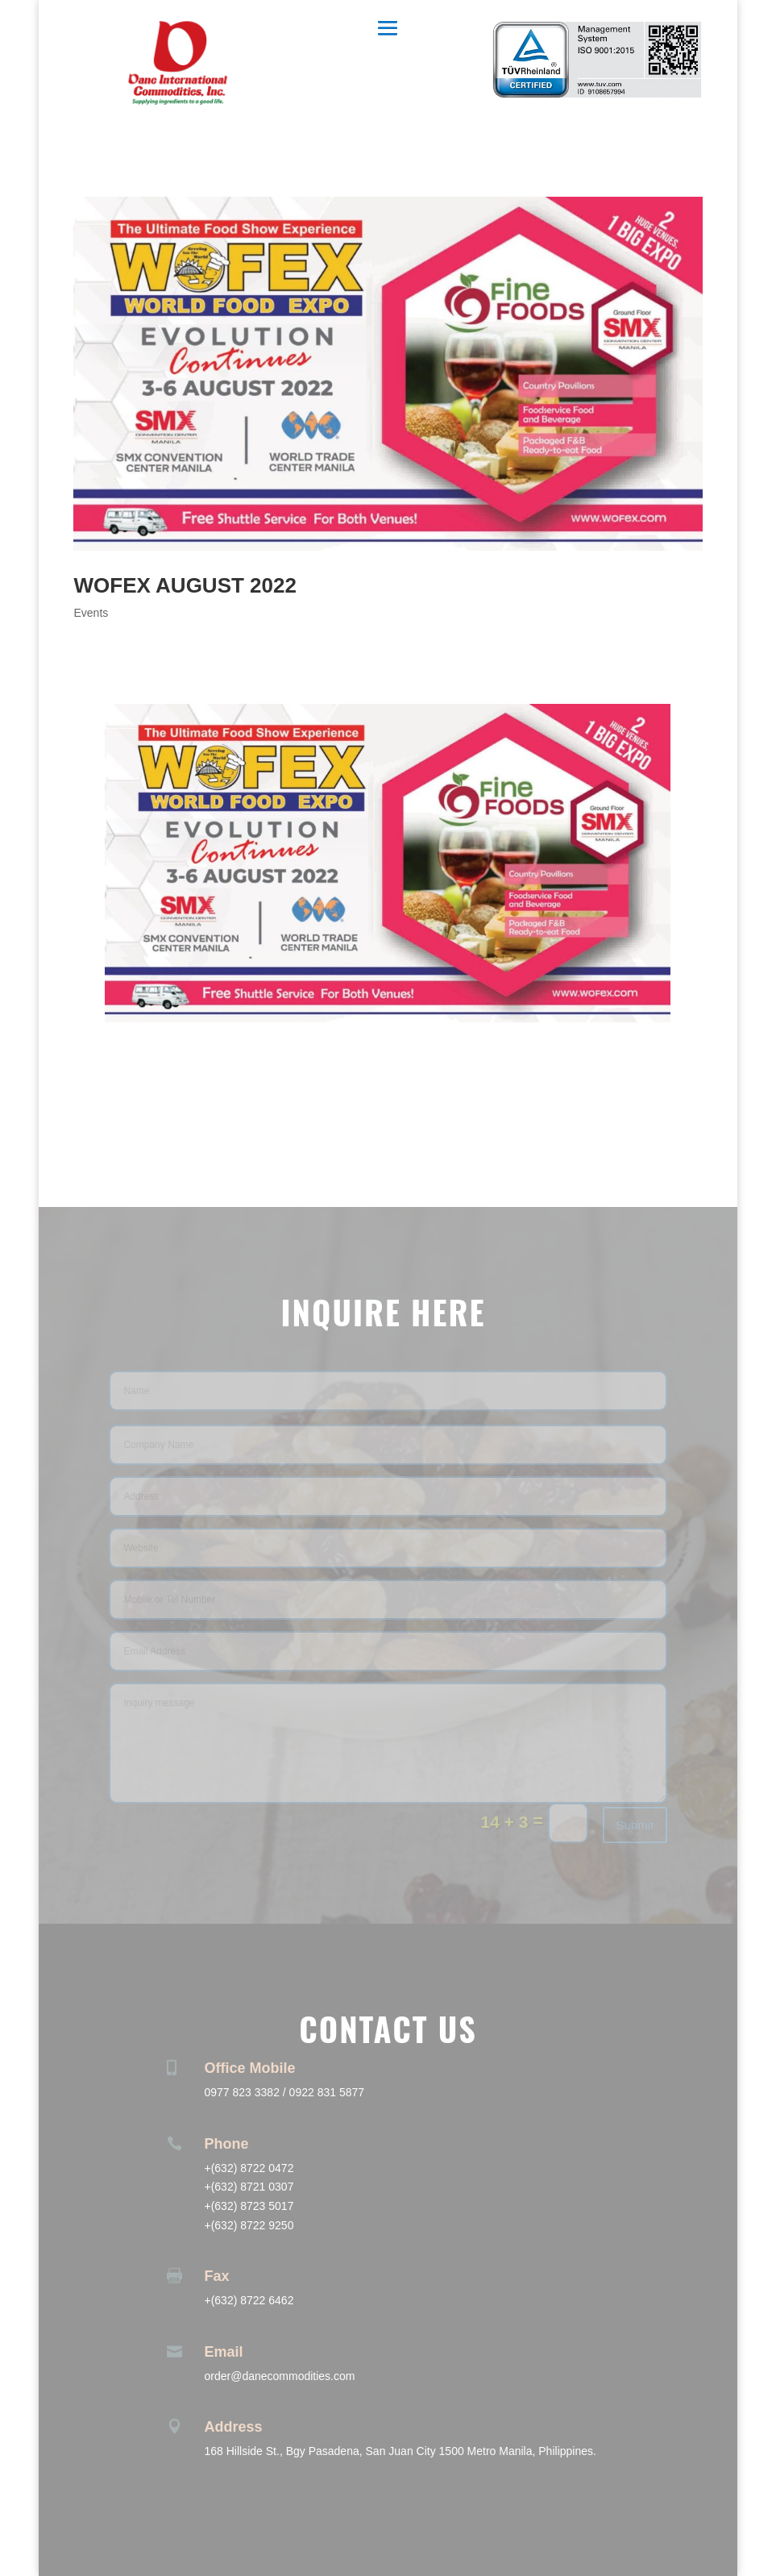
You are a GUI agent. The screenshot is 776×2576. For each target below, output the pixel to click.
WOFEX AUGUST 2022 (184, 585)
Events (90, 612)
